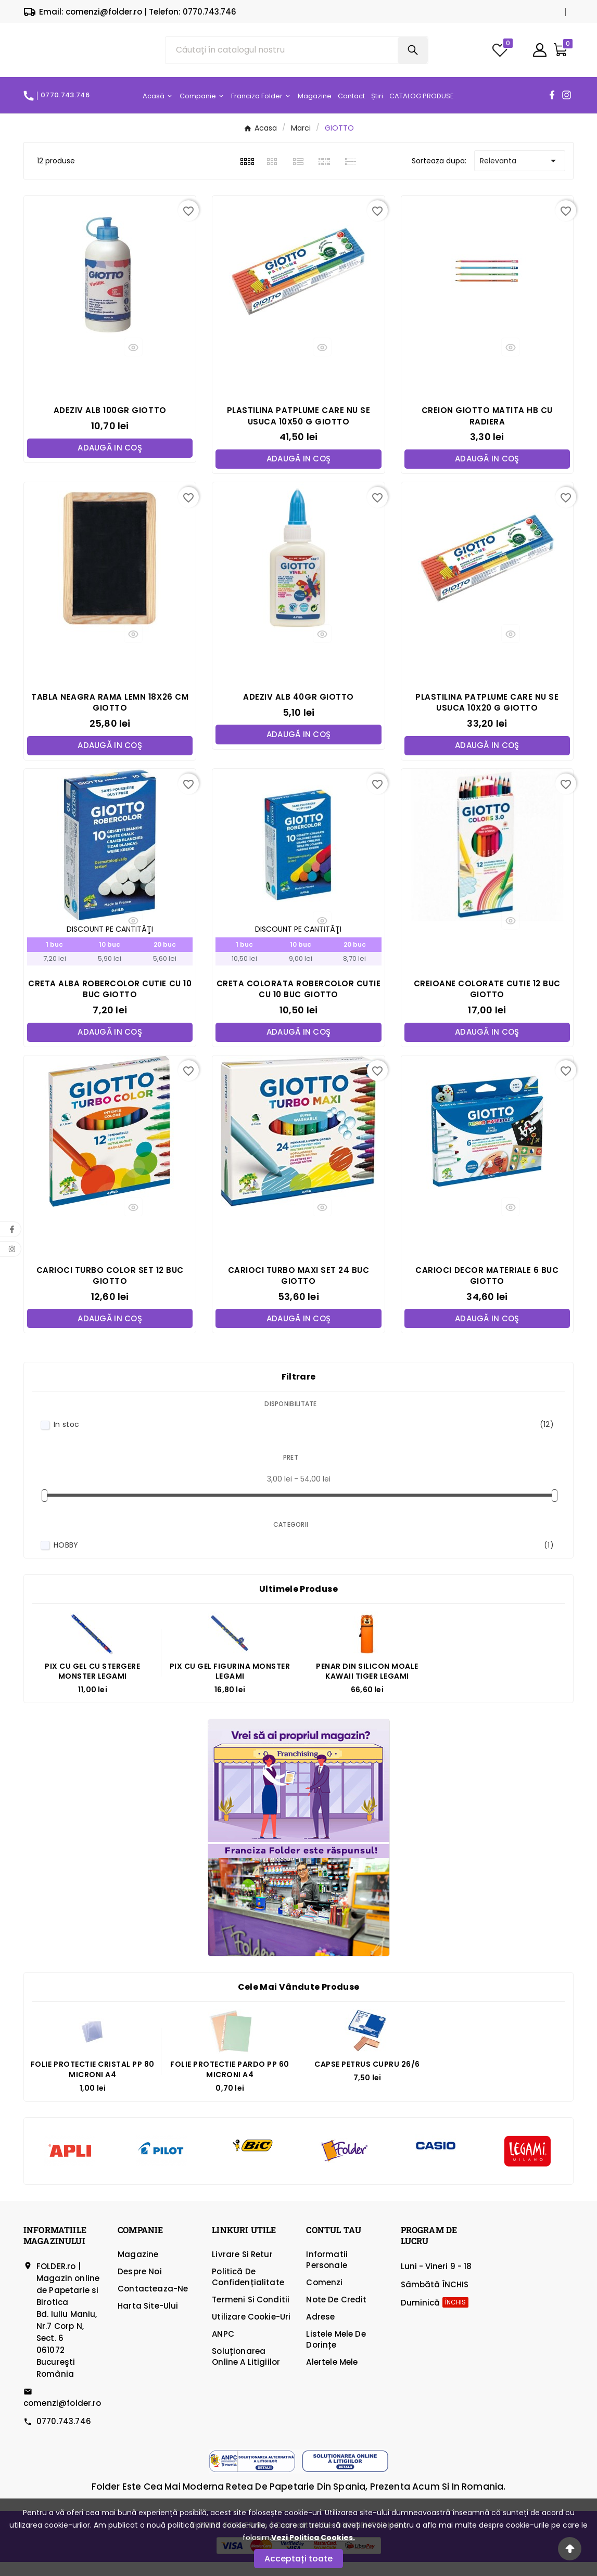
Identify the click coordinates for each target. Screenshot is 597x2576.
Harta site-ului (148, 2319)
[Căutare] (282, 56)
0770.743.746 (63, 2435)
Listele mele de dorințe (335, 2353)
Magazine (138, 2268)
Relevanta (520, 173)
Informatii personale (327, 2274)
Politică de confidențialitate (248, 2291)
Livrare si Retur (242, 2268)
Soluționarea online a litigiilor (246, 2370)
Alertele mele (332, 2376)
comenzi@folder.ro (62, 2417)
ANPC (223, 2347)
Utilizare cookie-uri (251, 2330)
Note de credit (336, 2313)
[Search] (413, 56)
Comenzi (324, 2296)
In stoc (304, 1438)
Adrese (320, 2330)
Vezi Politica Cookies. (313, 2537)
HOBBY (304, 1559)
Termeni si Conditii (250, 2313)
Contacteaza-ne (153, 2302)
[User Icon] (540, 56)
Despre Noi (140, 2285)
